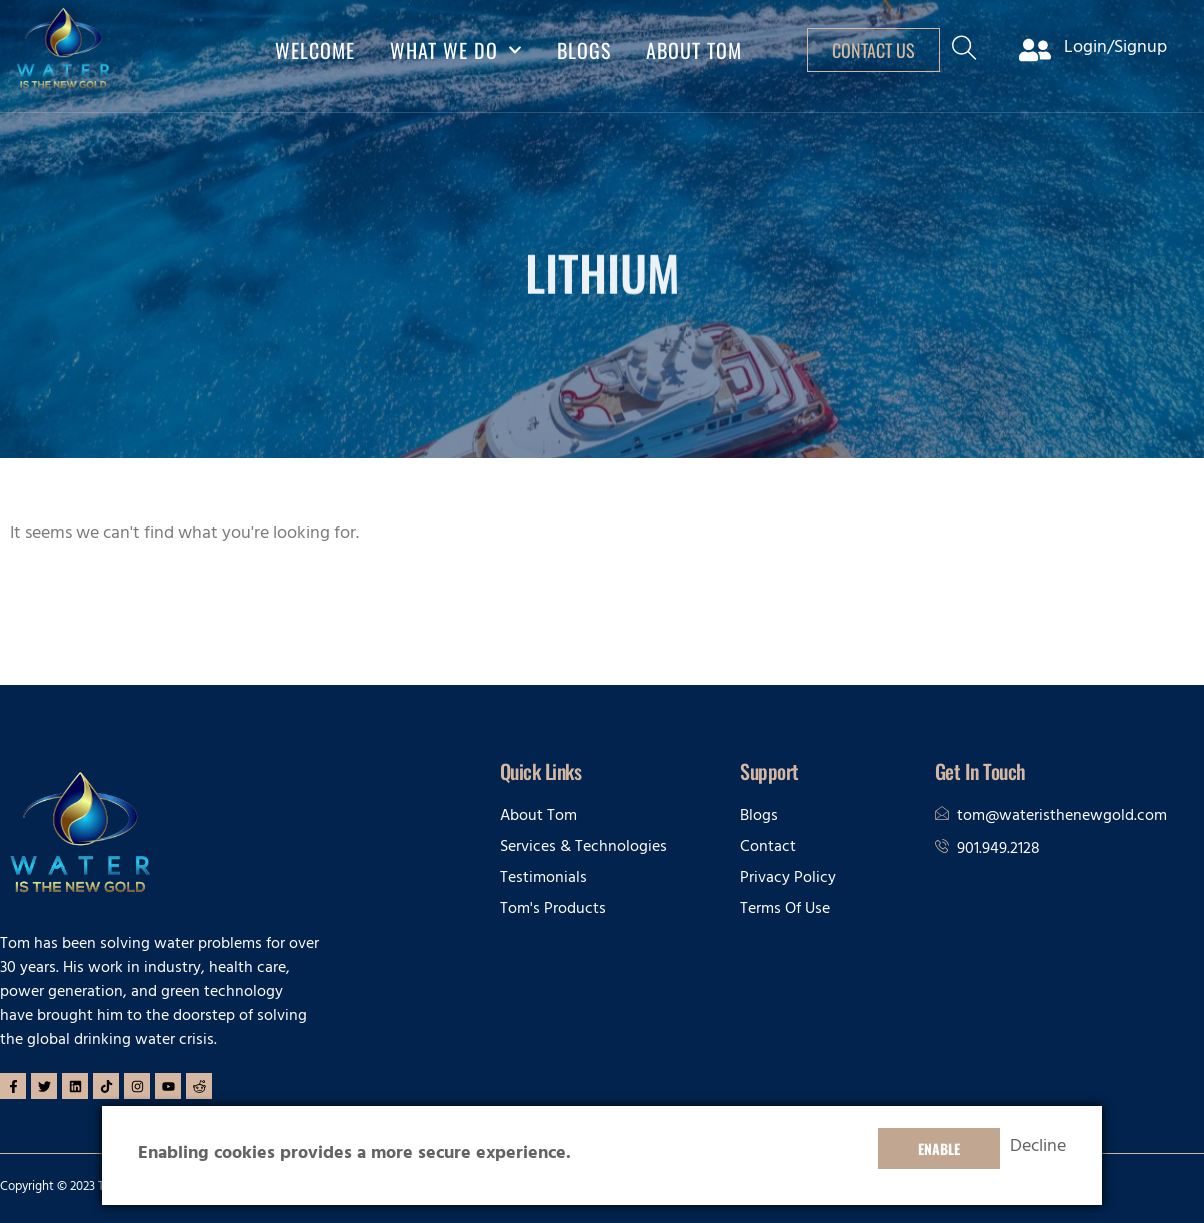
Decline (1038, 1149)
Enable (939, 1148)
